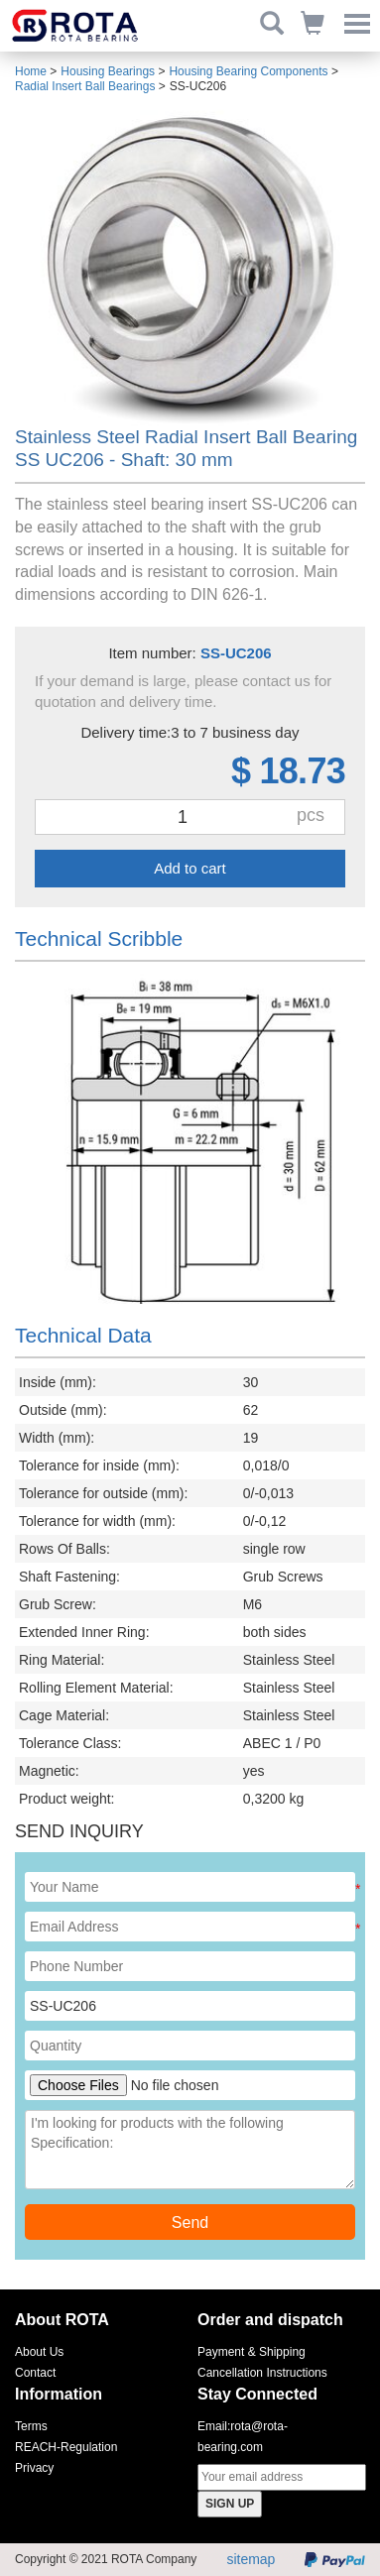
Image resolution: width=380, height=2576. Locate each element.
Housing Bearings (108, 71)
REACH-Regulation (66, 2447)
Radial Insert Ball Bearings (85, 86)
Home (31, 71)
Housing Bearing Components (248, 71)
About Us (39, 2352)
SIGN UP (229, 2504)
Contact (35, 2373)
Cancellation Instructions (262, 2373)
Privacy (34, 2468)
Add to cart (190, 868)
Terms (31, 2426)
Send (190, 2222)
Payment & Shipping (251, 2352)
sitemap (250, 2559)
